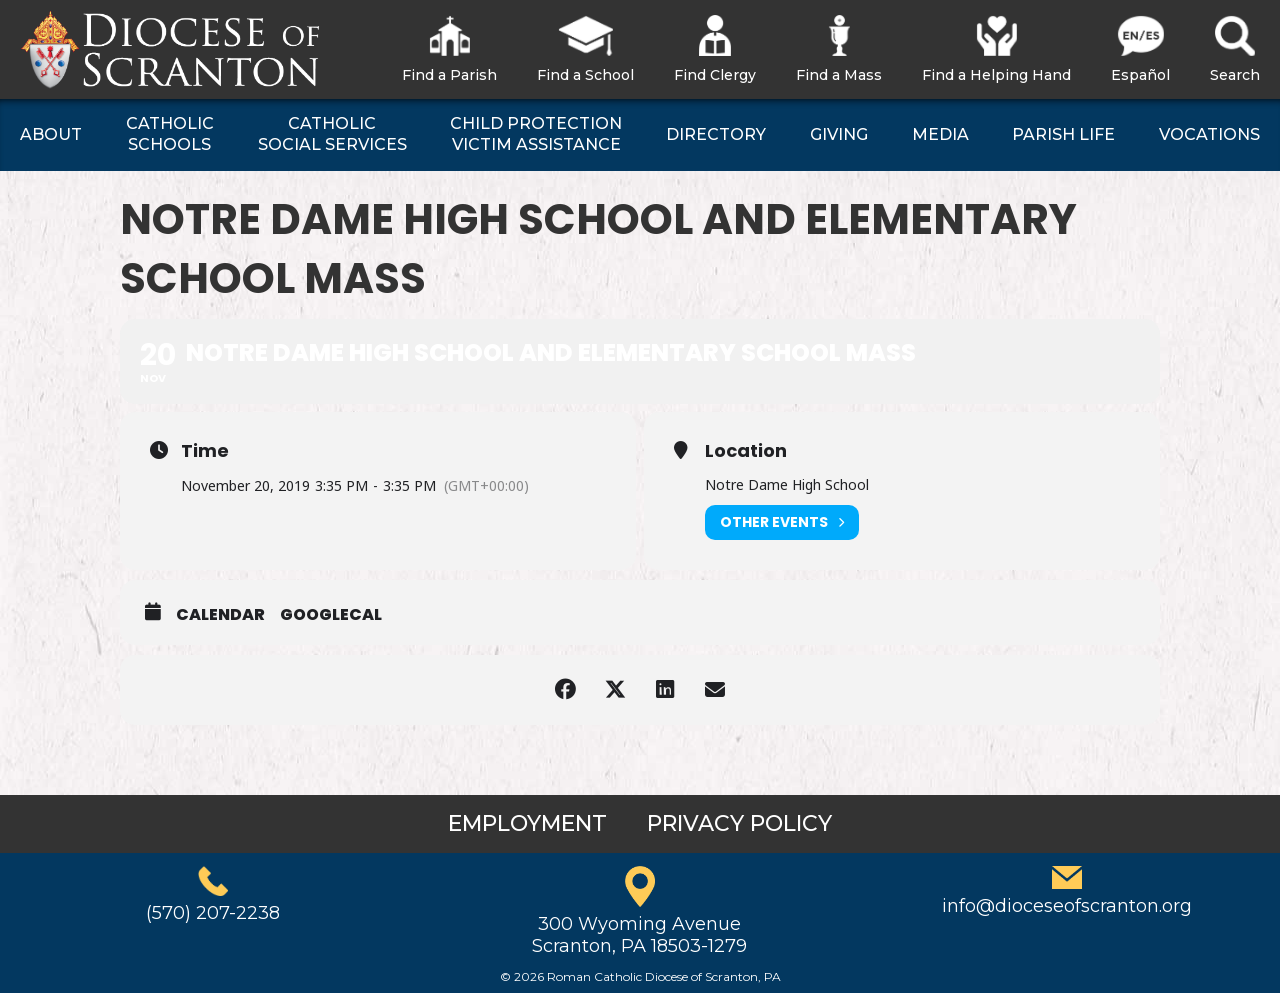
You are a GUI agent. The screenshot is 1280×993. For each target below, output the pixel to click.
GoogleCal (331, 615)
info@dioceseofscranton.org (1067, 906)
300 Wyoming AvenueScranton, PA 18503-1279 (639, 935)
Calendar (220, 615)
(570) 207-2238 (213, 913)
